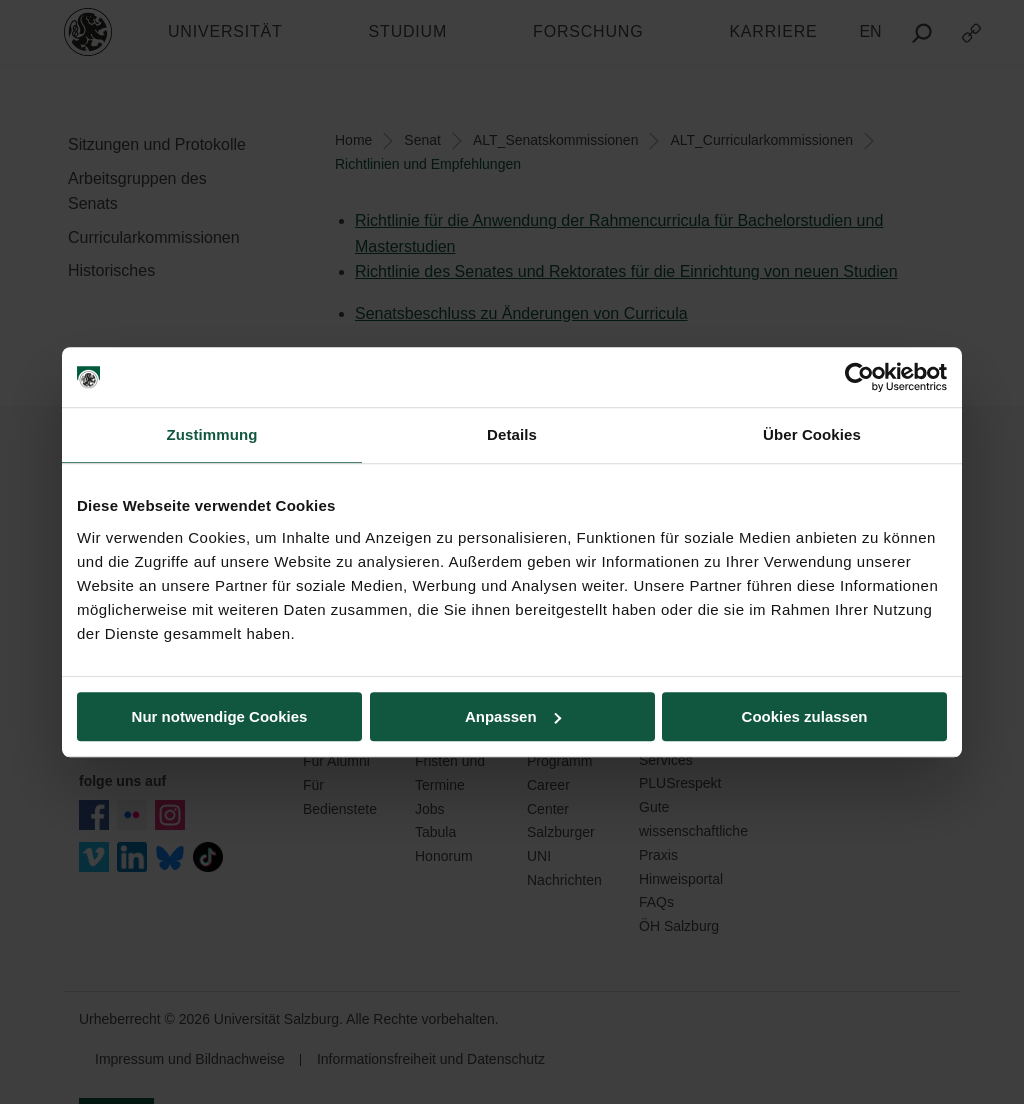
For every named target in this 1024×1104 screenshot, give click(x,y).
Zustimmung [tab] (212, 434)
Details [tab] (512, 434)
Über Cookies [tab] (812, 434)
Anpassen (513, 716)
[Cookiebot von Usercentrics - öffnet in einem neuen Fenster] (859, 377)
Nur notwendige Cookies (220, 716)
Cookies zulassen (805, 716)
